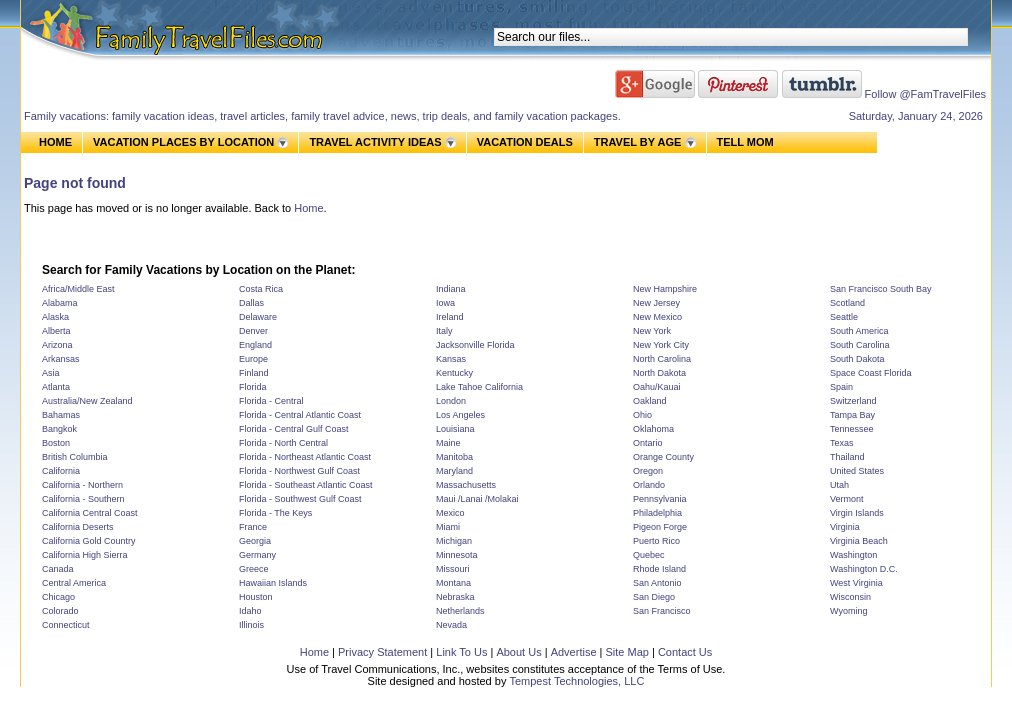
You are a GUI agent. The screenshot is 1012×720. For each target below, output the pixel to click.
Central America (74, 583)
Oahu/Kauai (657, 387)
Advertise (574, 652)
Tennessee (852, 429)
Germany (257, 555)
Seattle (844, 317)
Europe (253, 359)
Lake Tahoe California (479, 387)
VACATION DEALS (525, 142)
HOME (55, 142)
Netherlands (460, 611)
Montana (453, 583)
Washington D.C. (864, 569)
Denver (253, 331)
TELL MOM (745, 142)
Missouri (453, 569)
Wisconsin (850, 597)
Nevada (451, 625)
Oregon (648, 471)
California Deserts (78, 527)
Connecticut (66, 625)
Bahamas (61, 415)
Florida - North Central (283, 443)
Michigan (454, 541)
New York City (661, 345)
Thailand (847, 457)
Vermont (847, 499)
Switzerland (853, 401)
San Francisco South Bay (881, 289)
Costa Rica (261, 289)
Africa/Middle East (78, 289)
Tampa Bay (852, 415)
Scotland (847, 303)
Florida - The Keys (275, 513)
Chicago (58, 597)
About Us (518, 652)
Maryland (454, 471)
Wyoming (848, 611)
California (61, 471)
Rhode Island (659, 569)
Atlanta (56, 387)
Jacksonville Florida (475, 345)
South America (859, 331)
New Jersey (656, 303)
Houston (256, 597)
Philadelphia (657, 513)
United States (857, 471)
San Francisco (662, 611)
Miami (448, 527)
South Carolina (860, 345)
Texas (842, 443)
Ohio (642, 415)
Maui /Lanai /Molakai (477, 499)
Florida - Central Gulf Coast (294, 429)
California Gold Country (89, 541)
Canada (58, 569)
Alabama (60, 303)
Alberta (56, 331)
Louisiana (455, 429)
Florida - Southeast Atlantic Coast (306, 485)
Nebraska (455, 597)
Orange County (663, 457)
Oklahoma (653, 429)
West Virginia (856, 583)
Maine (448, 443)
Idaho (250, 611)
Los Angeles (460, 415)
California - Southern (83, 499)
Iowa (445, 303)
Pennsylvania (660, 499)
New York (652, 331)
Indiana (451, 289)
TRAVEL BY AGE (638, 142)
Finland (254, 373)
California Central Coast (90, 513)
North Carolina (662, 359)
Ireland (450, 317)
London (451, 401)
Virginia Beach (859, 541)
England (255, 345)
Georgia (255, 541)
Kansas (451, 359)
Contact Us (685, 652)
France (253, 527)
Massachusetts (466, 485)
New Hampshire (665, 289)
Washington (853, 555)
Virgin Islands (857, 513)
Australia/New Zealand (87, 401)
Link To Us (461, 652)
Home (308, 208)
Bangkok (59, 429)
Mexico (450, 513)
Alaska (55, 317)
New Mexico (657, 317)
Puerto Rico (656, 541)
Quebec (649, 555)
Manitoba (454, 457)
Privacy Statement (382, 652)
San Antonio (657, 583)
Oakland (650, 401)
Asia (51, 373)
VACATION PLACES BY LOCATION (183, 142)
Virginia (845, 527)
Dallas (251, 303)
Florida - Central (271, 401)
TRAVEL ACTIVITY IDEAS (375, 142)
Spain (841, 387)
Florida (253, 387)
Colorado (60, 611)
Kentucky (454, 373)
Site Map (626, 652)
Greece (254, 569)
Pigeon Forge (660, 527)
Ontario (648, 443)
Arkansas (61, 359)
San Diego (654, 597)
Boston (56, 443)
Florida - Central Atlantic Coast (300, 415)
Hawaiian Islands (273, 583)
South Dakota (857, 359)
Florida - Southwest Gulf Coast (300, 499)
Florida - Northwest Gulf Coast (299, 471)
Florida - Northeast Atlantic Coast (305, 457)
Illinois (251, 625)
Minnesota (457, 555)
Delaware (258, 317)
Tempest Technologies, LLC (576, 681)
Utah (839, 485)
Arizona (57, 345)
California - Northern (82, 485)
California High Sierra (85, 555)
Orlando (649, 485)
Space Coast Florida (871, 373)
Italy (444, 331)
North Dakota (659, 373)
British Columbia (75, 457)
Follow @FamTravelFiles (925, 94)
